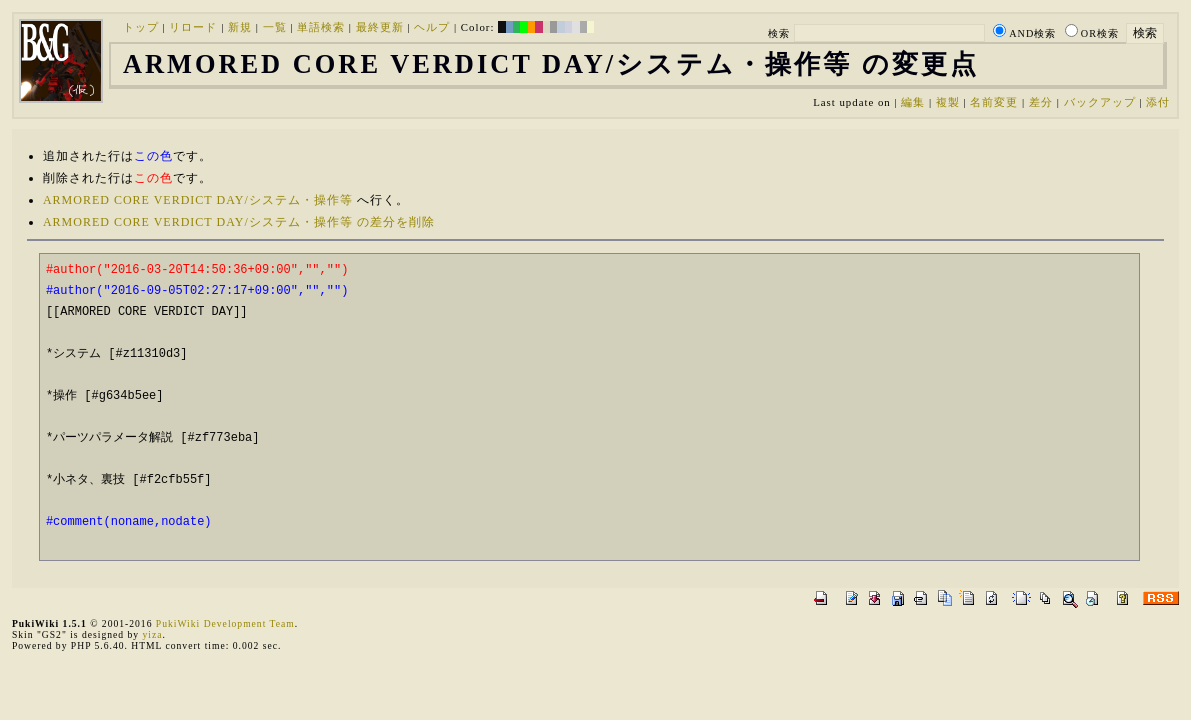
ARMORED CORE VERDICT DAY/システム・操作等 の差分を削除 (239, 222)
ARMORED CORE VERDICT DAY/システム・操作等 (198, 200)
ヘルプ (432, 27)
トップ (141, 27)
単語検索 (321, 27)
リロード (193, 27)
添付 (1158, 102)
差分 (1041, 102)
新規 (240, 27)
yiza (152, 634)
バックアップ (1100, 102)
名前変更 (994, 102)
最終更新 (380, 27)
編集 (913, 102)
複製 (948, 102)
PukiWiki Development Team (225, 623)
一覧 (275, 27)
